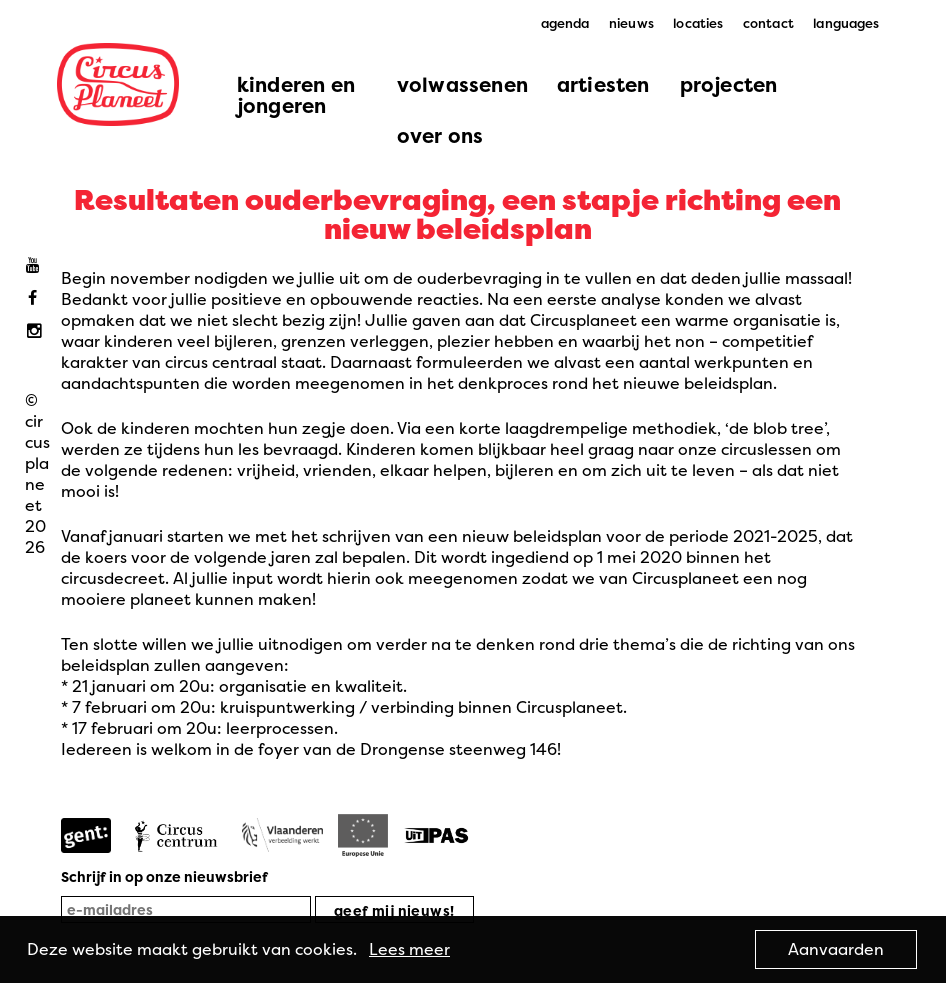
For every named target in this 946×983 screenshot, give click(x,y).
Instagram (37, 331)
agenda (565, 23)
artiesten (603, 84)
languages (846, 23)
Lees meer (409, 949)
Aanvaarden (836, 949)
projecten (729, 84)
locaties (698, 23)
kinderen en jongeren (296, 95)
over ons (440, 135)
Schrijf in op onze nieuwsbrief (164, 876)
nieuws (631, 23)
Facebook (37, 298)
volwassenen (462, 84)
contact (768, 23)
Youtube (37, 265)
